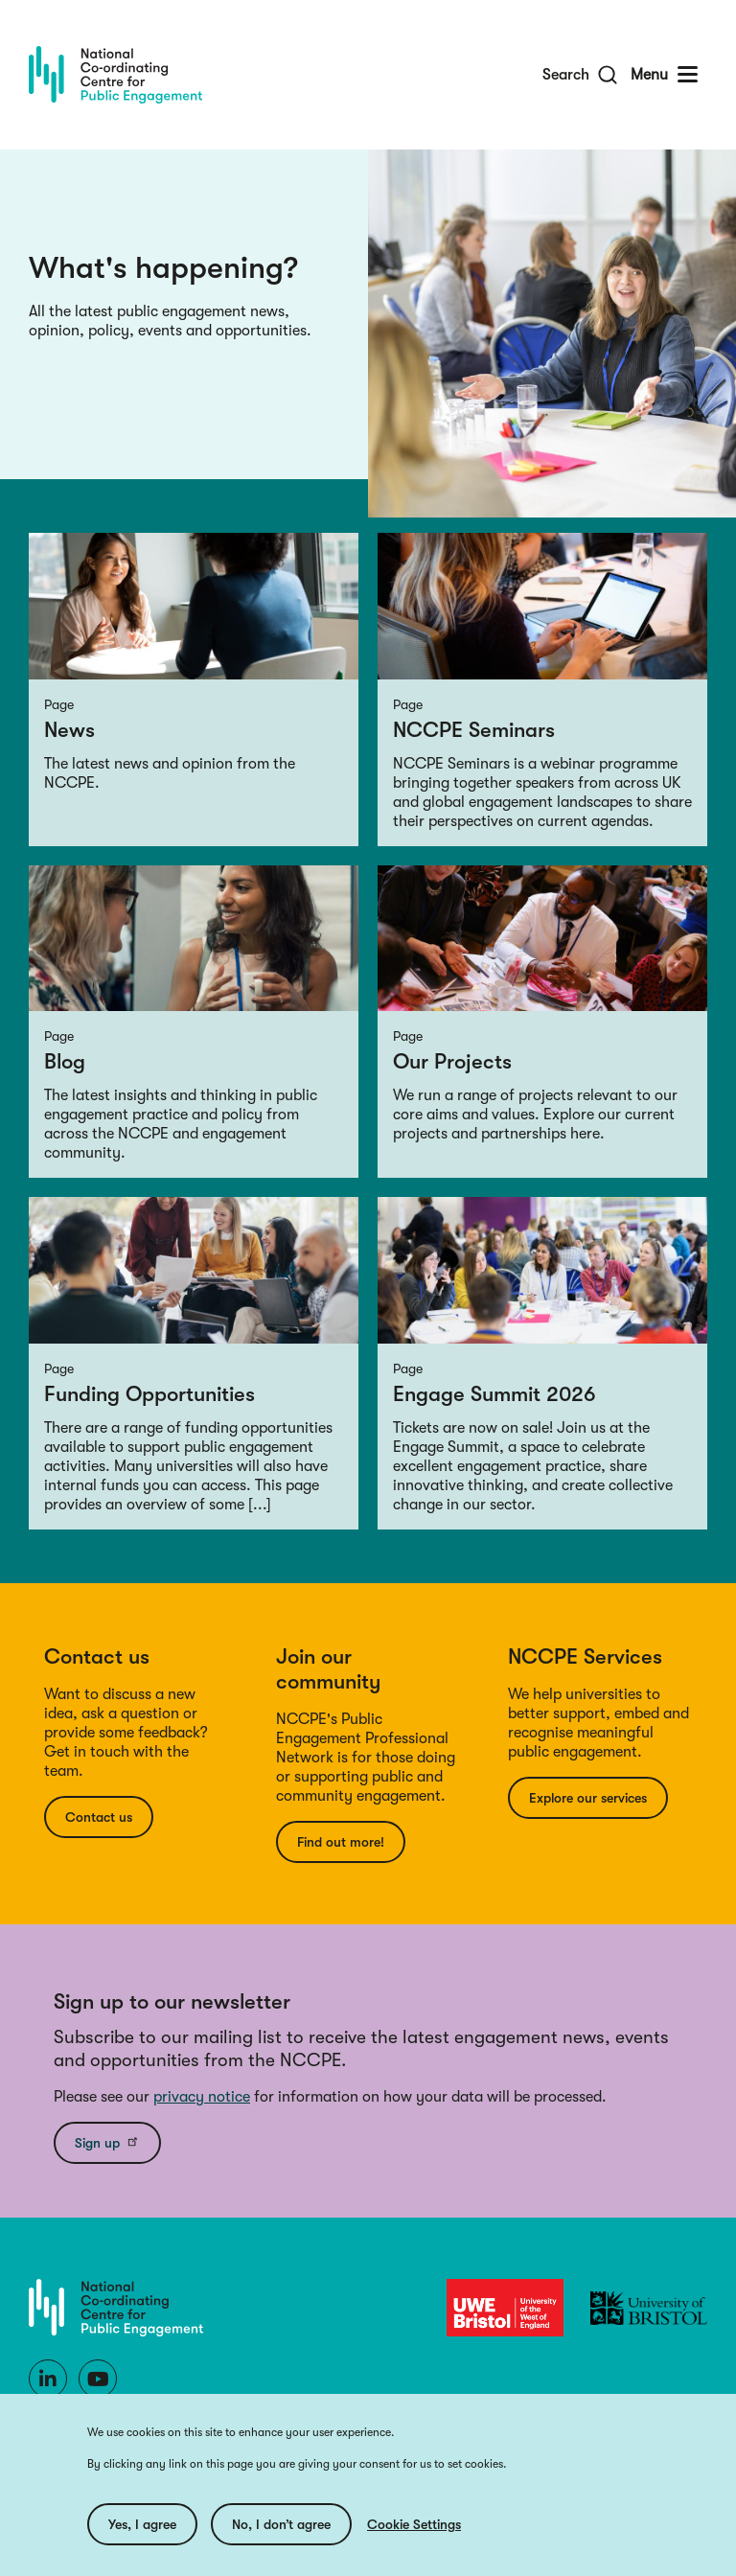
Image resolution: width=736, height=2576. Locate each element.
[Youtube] (98, 2378)
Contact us (98, 1817)
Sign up (107, 2141)
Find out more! (340, 1842)
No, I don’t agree (281, 2529)
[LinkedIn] (48, 2378)
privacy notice (201, 2096)
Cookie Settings (414, 2529)
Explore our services (588, 1798)
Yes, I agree (142, 2529)
